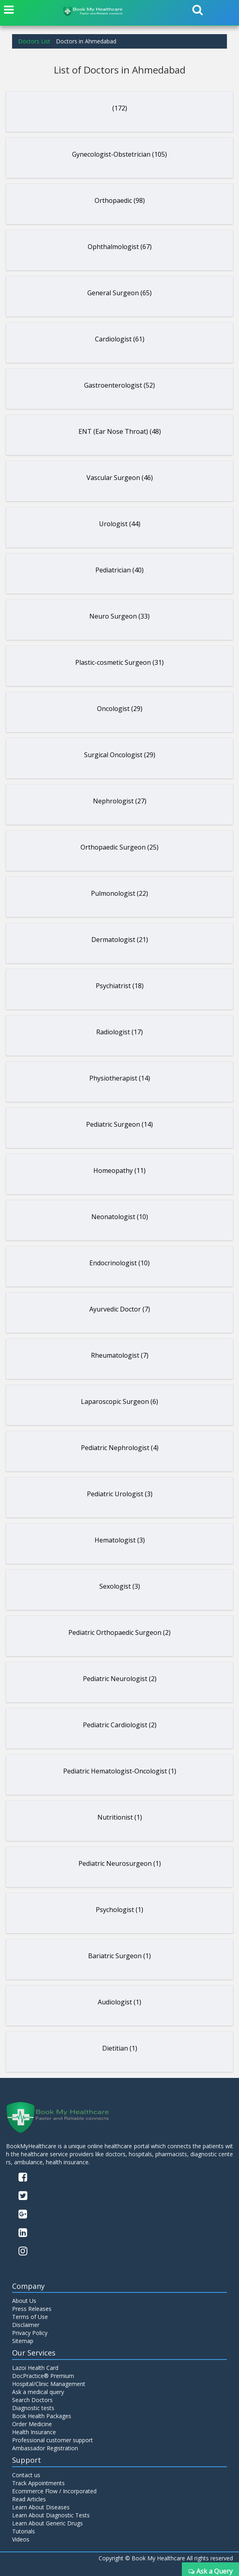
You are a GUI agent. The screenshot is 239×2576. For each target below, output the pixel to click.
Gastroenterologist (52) (119, 385)
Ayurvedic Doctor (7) (119, 1309)
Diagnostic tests (33, 2408)
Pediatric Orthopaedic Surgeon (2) (119, 1632)
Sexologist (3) (119, 1586)
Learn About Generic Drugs (47, 2523)
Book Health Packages (41, 2416)
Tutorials (23, 2531)
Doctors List (34, 41)
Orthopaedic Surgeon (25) (119, 847)
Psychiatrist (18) (120, 985)
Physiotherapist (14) (119, 1078)
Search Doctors (32, 2400)
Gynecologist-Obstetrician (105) (119, 154)
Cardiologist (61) (119, 339)
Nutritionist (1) (119, 1817)
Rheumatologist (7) (119, 1355)
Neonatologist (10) (119, 1216)
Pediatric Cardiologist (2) (120, 1724)
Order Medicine (32, 2424)
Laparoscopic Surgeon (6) (119, 1401)
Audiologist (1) (119, 2002)
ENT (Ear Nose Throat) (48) (119, 431)
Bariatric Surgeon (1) (119, 1955)
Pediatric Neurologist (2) (120, 1678)
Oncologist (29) (119, 708)
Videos (20, 2539)
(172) (119, 108)
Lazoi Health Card (35, 2368)
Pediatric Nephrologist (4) (120, 1447)
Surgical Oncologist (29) (119, 754)
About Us (24, 2300)
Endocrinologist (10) (119, 1262)
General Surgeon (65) (119, 292)
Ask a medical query (38, 2392)
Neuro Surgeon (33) (119, 616)
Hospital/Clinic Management (48, 2384)
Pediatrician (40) (119, 570)
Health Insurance (34, 2432)
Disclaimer (25, 2325)
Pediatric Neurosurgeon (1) (119, 1863)
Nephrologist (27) (119, 801)
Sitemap (22, 2341)
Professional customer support (52, 2440)
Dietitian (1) (119, 2048)
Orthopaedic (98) (120, 200)
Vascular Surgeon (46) (120, 477)
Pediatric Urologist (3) (119, 1493)
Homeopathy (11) (119, 1170)
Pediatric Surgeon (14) (119, 1124)
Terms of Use (30, 2317)
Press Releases (32, 2308)
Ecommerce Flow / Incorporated (54, 2491)
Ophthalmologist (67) (120, 246)
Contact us (26, 2475)
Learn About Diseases (41, 2507)
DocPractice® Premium (43, 2376)
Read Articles (29, 2499)
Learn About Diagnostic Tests (51, 2515)
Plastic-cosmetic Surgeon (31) (119, 662)
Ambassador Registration (45, 2448)
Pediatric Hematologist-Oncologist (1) (119, 1771)
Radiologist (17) (119, 1032)
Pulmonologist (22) (119, 893)
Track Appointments (38, 2483)
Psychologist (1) (119, 1909)
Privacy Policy (29, 2333)
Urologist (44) (119, 523)
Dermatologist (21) (119, 939)
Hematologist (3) (120, 1540)
